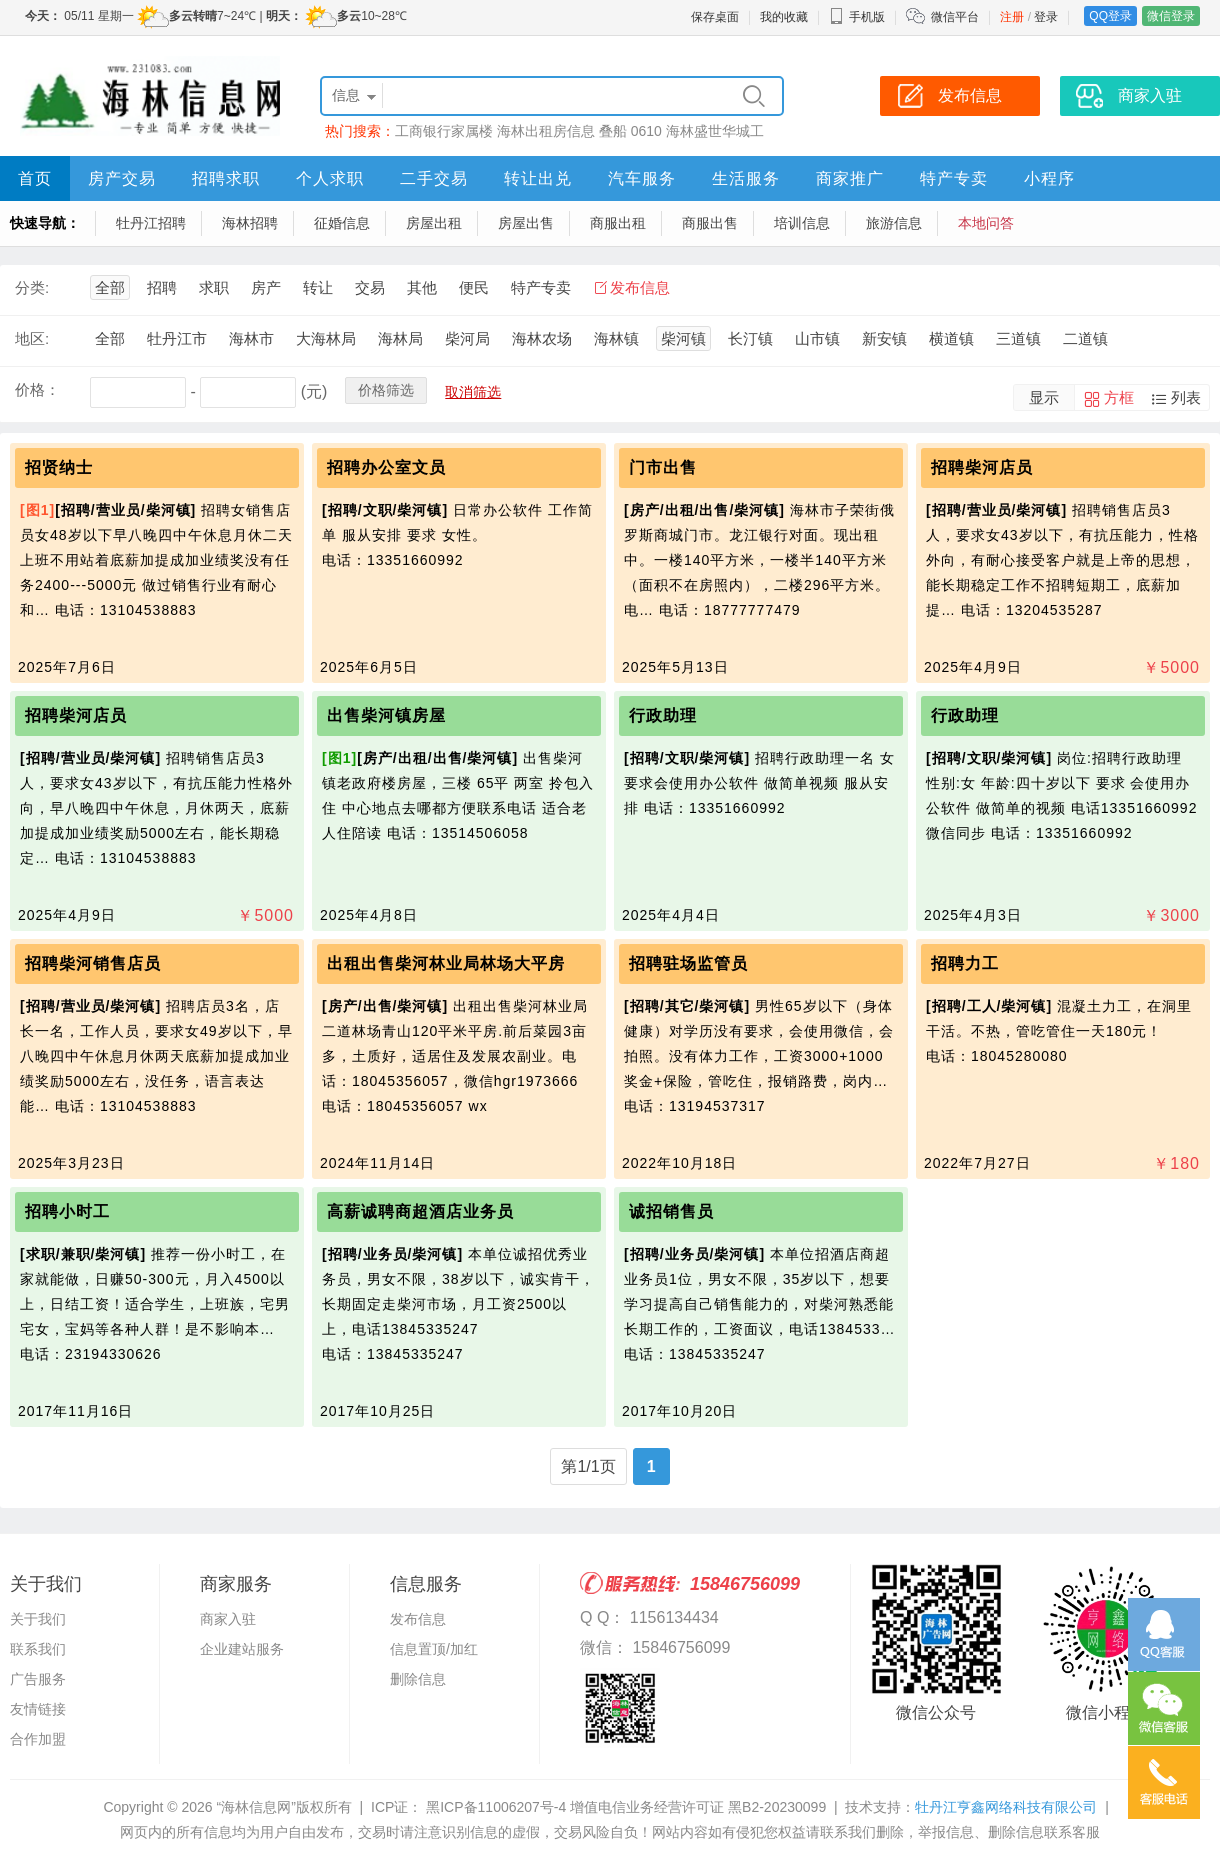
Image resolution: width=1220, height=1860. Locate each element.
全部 (110, 287)
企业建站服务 (242, 1649)
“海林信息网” (255, 1807)
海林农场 (542, 338)
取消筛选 (473, 392)
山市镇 (817, 338)
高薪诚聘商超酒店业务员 (420, 1211)
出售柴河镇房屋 (386, 715)
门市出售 (663, 467)
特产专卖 (954, 178)
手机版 (857, 17)
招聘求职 (226, 178)
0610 (646, 131)
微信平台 (955, 17)
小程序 (1049, 178)
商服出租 (618, 223)
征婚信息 (342, 223)
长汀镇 (750, 338)
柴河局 (467, 338)
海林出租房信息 (546, 131)
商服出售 (710, 223)
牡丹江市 (177, 338)
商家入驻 (228, 1619)
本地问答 (986, 223)
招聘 (162, 287)
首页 (35, 178)
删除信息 (418, 1679)
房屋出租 (434, 223)
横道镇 (951, 338)
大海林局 (326, 338)
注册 (1012, 17)
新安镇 (884, 338)
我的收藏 (784, 17)
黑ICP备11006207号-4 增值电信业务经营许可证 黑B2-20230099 (624, 1807)
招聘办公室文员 (386, 467)
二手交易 (434, 178)
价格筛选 (386, 390)
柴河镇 (683, 338)
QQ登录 (1110, 16)
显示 (1044, 397)
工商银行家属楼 (444, 131)
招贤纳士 (59, 467)
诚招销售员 (671, 1211)
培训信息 (802, 223)
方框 (1119, 397)
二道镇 (1085, 338)
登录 (1046, 17)
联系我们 (38, 1649)
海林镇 (616, 338)
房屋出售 (526, 223)
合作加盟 (38, 1739)
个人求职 (330, 178)
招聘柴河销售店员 (93, 963)
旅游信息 (894, 223)
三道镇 (1018, 338)
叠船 (613, 131)
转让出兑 (538, 178)
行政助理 (663, 715)
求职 (214, 287)
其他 (422, 287)
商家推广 (850, 178)
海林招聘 (250, 223)
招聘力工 (965, 963)
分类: (32, 287)
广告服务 (38, 1679)
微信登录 (1171, 16)
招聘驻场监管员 (688, 963)
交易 (370, 287)
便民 (474, 287)
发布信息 (640, 287)
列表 (1186, 397)
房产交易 (122, 178)
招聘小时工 (67, 1211)
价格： (37, 389)
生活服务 (746, 178)
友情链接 (38, 1709)
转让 (318, 287)
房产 (266, 287)
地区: (32, 338)
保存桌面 (715, 17)
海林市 (251, 338)
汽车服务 (642, 178)
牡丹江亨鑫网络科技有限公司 (1006, 1807)
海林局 (400, 338)
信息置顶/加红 (434, 1649)
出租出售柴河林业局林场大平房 (446, 963)
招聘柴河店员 (982, 467)
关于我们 (38, 1619)
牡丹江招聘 (151, 223)
